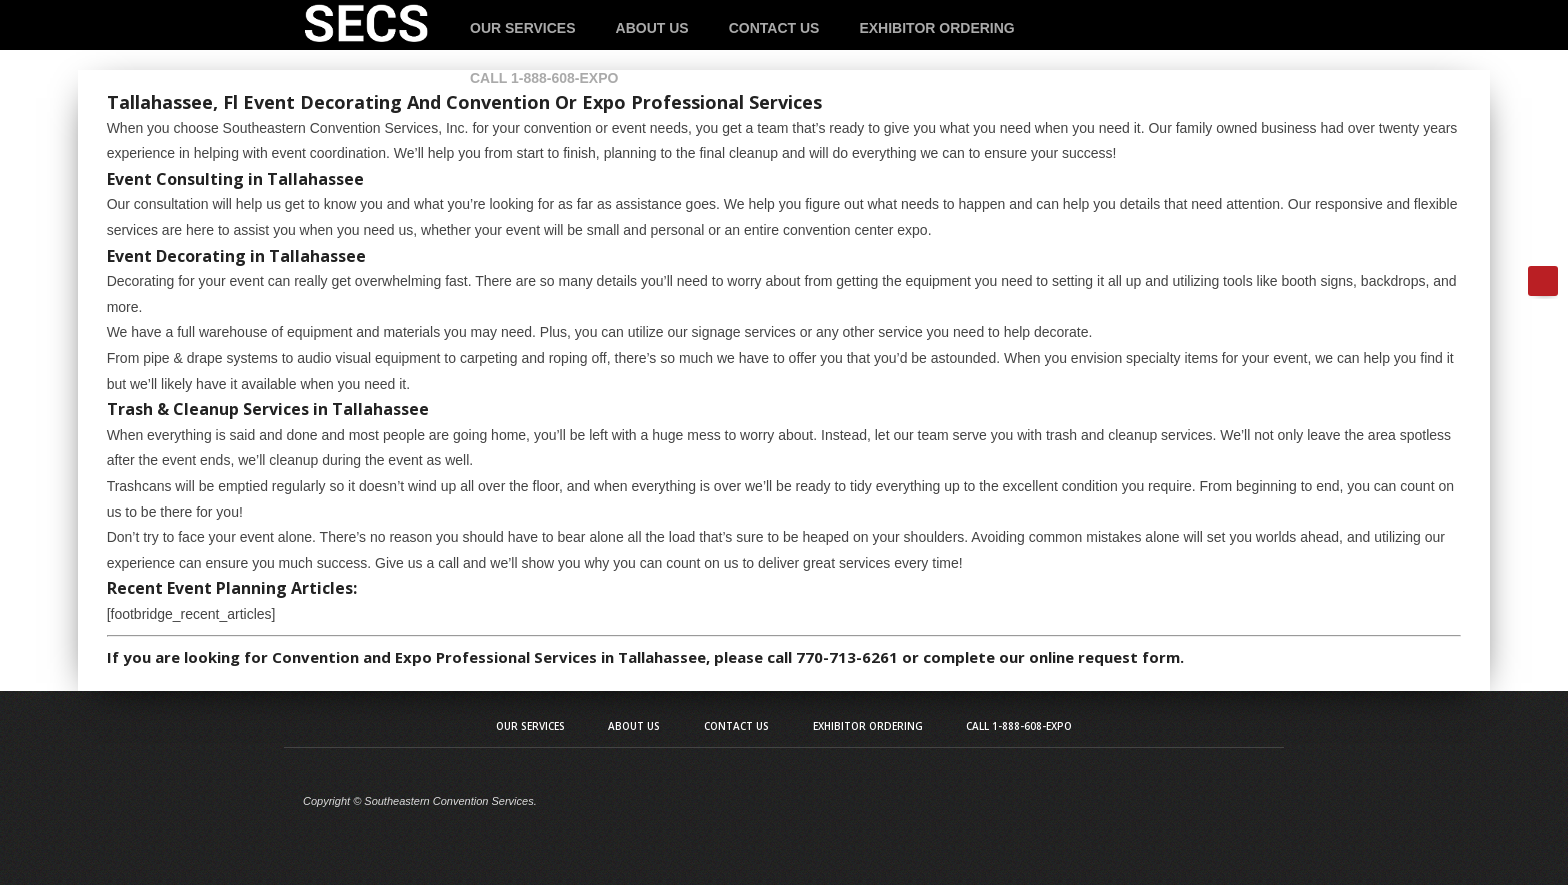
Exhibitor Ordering (936, 28)
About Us (652, 28)
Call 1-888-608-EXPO (544, 78)
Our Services (523, 28)
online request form (1104, 657)
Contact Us (774, 28)
